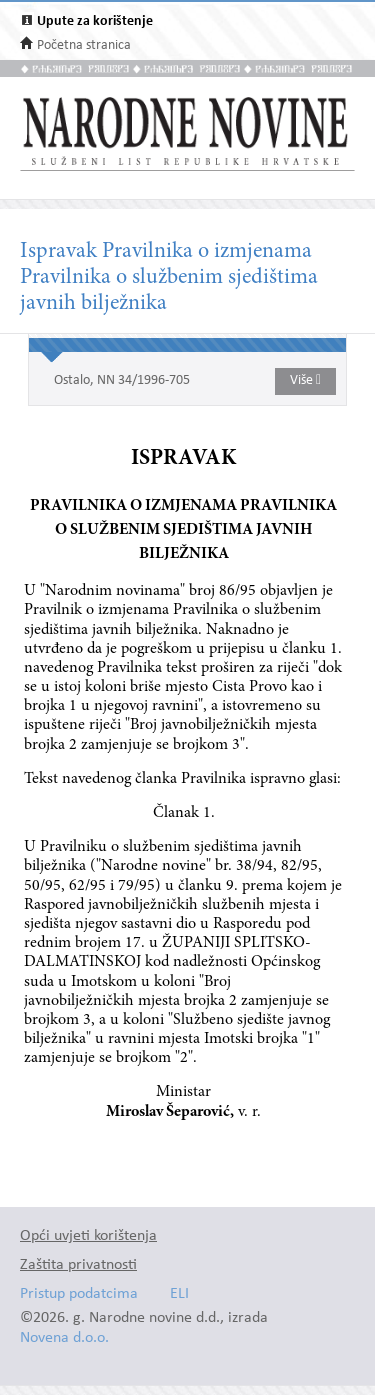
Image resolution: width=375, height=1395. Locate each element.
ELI (179, 1294)
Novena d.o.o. (64, 1338)
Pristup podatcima (79, 1294)
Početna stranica (84, 45)
